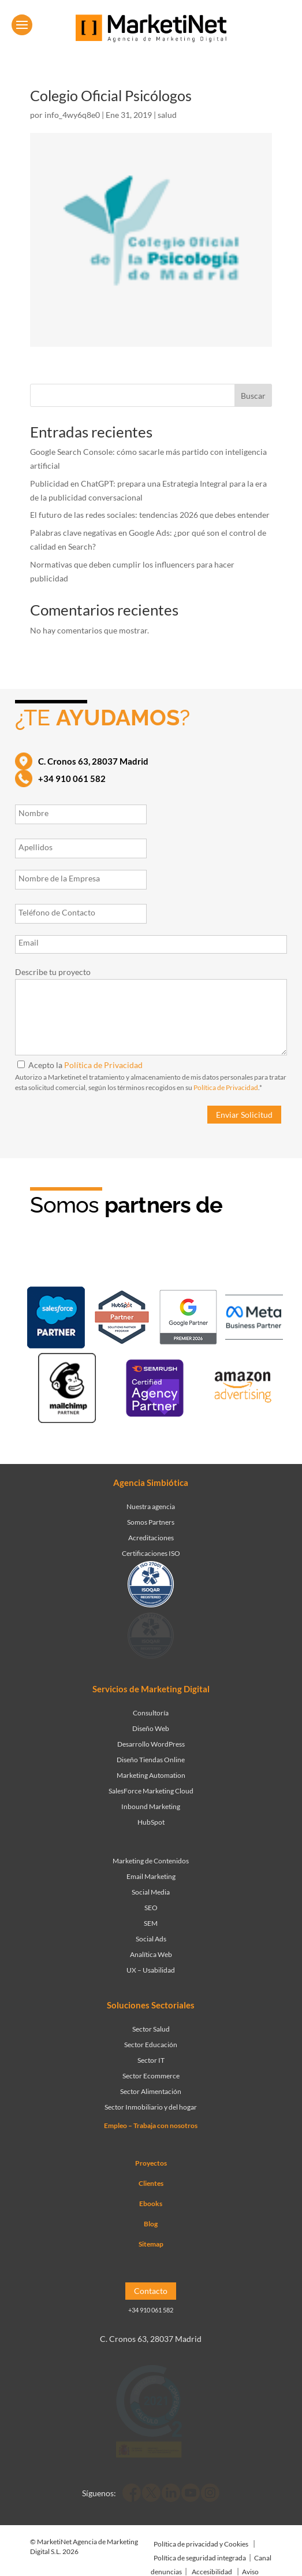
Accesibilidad (212, 2571)
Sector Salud (151, 2029)
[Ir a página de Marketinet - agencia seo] (155, 1390)
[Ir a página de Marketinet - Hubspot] (122, 1319)
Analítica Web (151, 1954)
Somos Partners (150, 1522)
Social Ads (151, 1938)
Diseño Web (150, 1728)
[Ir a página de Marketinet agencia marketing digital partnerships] (243, 1390)
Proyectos (151, 2163)
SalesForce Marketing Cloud (151, 1790)
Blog (151, 2223)
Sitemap (151, 2244)
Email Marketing (151, 1876)
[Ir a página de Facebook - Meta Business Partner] (254, 1319)
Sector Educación (150, 2044)
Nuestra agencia (150, 1506)
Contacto (150, 2291)
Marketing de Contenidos (151, 1860)
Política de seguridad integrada (200, 2557)
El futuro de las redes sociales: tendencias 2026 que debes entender (150, 515)
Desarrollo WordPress (151, 1744)
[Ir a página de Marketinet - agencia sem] (188, 1319)
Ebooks (150, 2203)
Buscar (253, 396)
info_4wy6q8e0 (72, 115)
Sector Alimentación (150, 2091)
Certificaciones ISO (151, 1553)
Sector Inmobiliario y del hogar (151, 2107)
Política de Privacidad (103, 1065)
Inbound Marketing (150, 1806)
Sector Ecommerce (151, 2075)
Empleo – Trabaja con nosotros (150, 2125)
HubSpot (151, 1822)
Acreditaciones (151, 1537)
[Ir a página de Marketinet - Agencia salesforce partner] (56, 1320)
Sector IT (151, 2060)
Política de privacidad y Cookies (201, 2544)
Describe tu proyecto (53, 972)
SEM (151, 1923)
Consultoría (151, 1712)
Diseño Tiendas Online (151, 1759)
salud (167, 115)
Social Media (151, 1892)
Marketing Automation (151, 1775)
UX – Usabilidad (150, 1970)
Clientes (151, 2183)
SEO (151, 1907)
